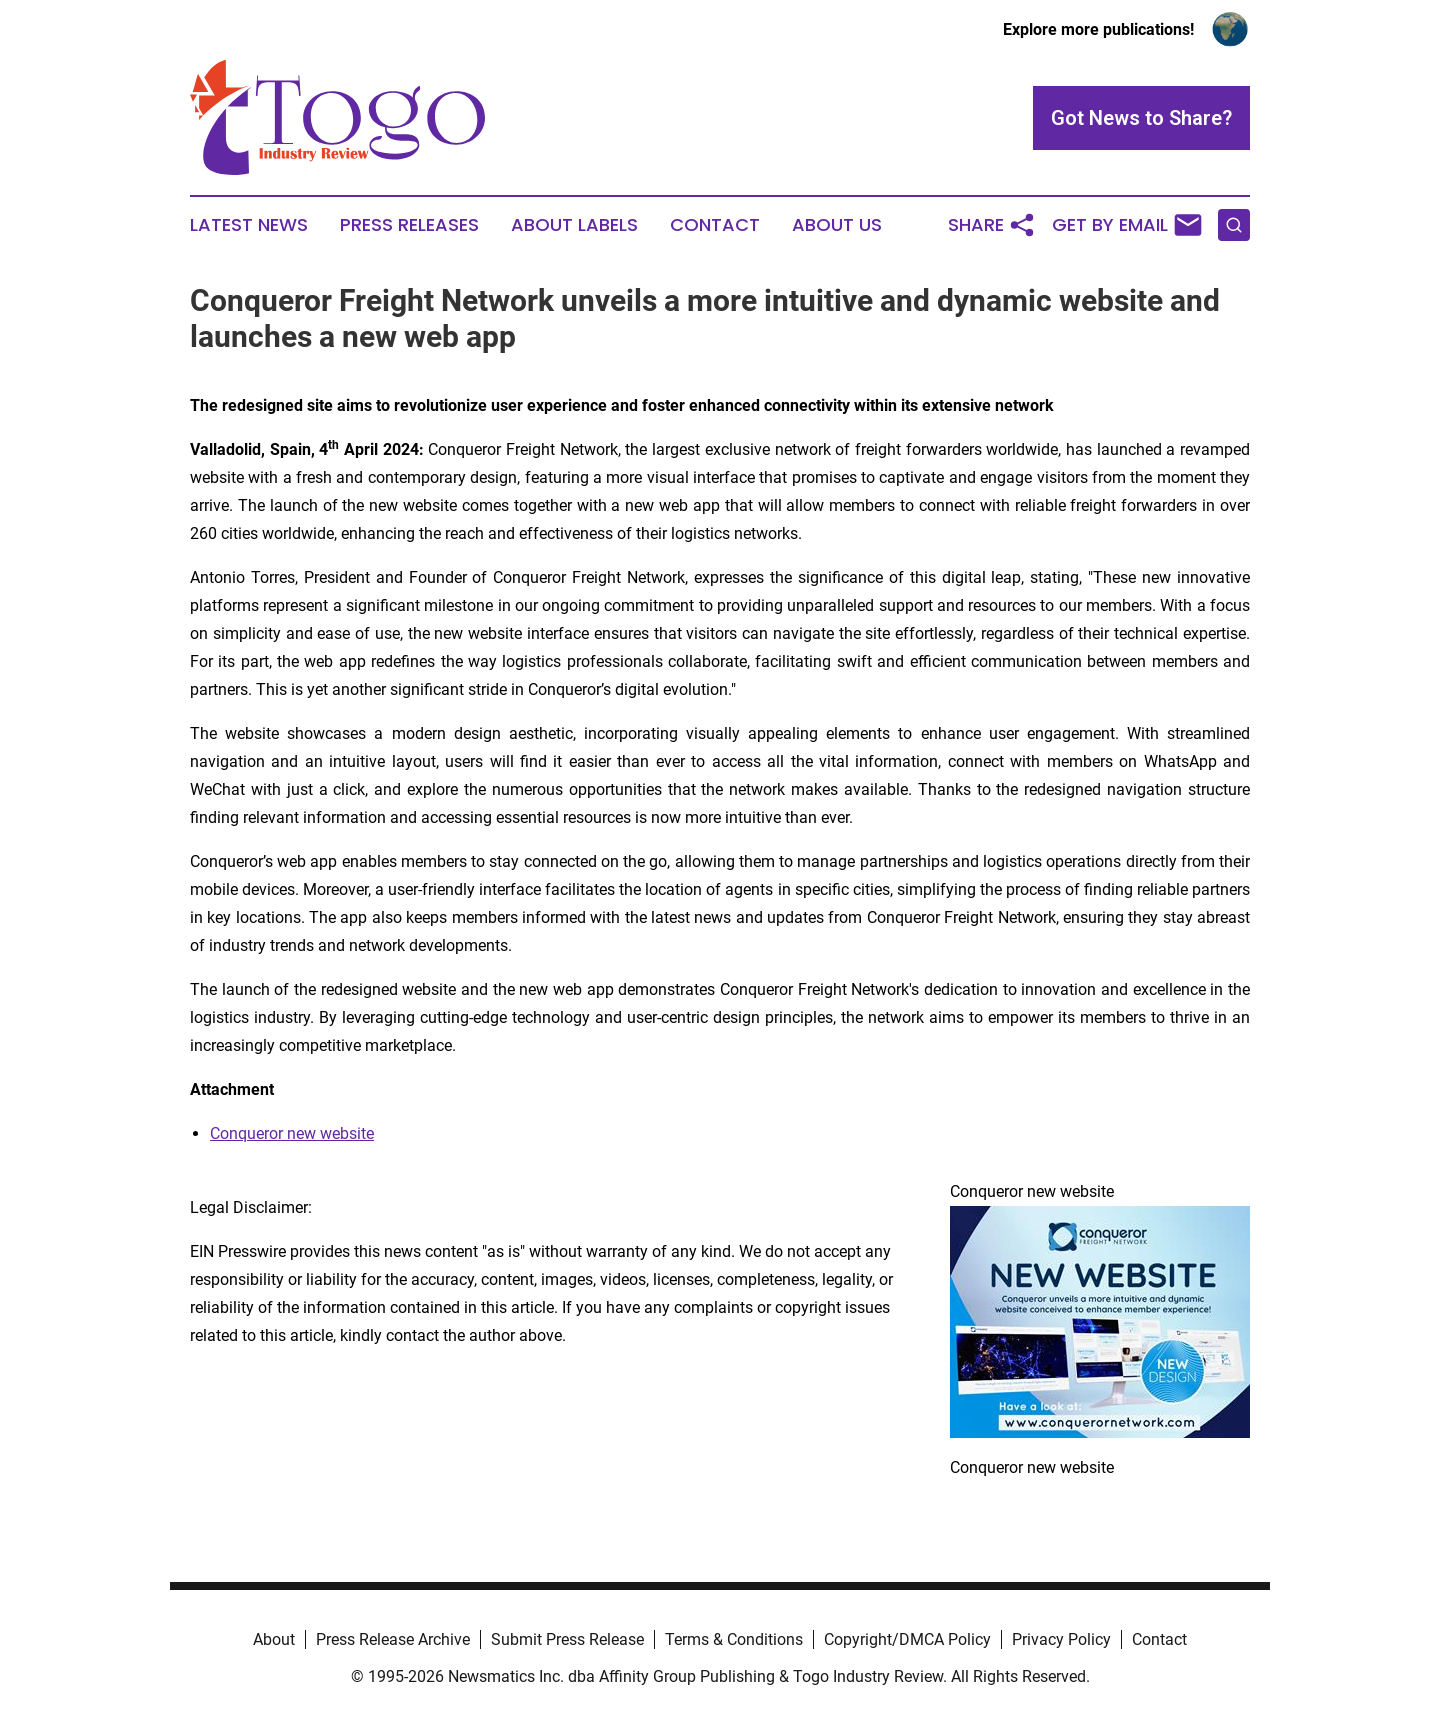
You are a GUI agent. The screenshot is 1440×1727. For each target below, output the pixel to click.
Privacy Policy (1061, 1639)
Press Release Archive (393, 1639)
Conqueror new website (292, 1133)
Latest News (249, 225)
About (274, 1639)
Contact (715, 225)
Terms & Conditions (734, 1639)
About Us (837, 225)
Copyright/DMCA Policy (907, 1639)
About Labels (574, 225)
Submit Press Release (567, 1639)
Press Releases (409, 225)
